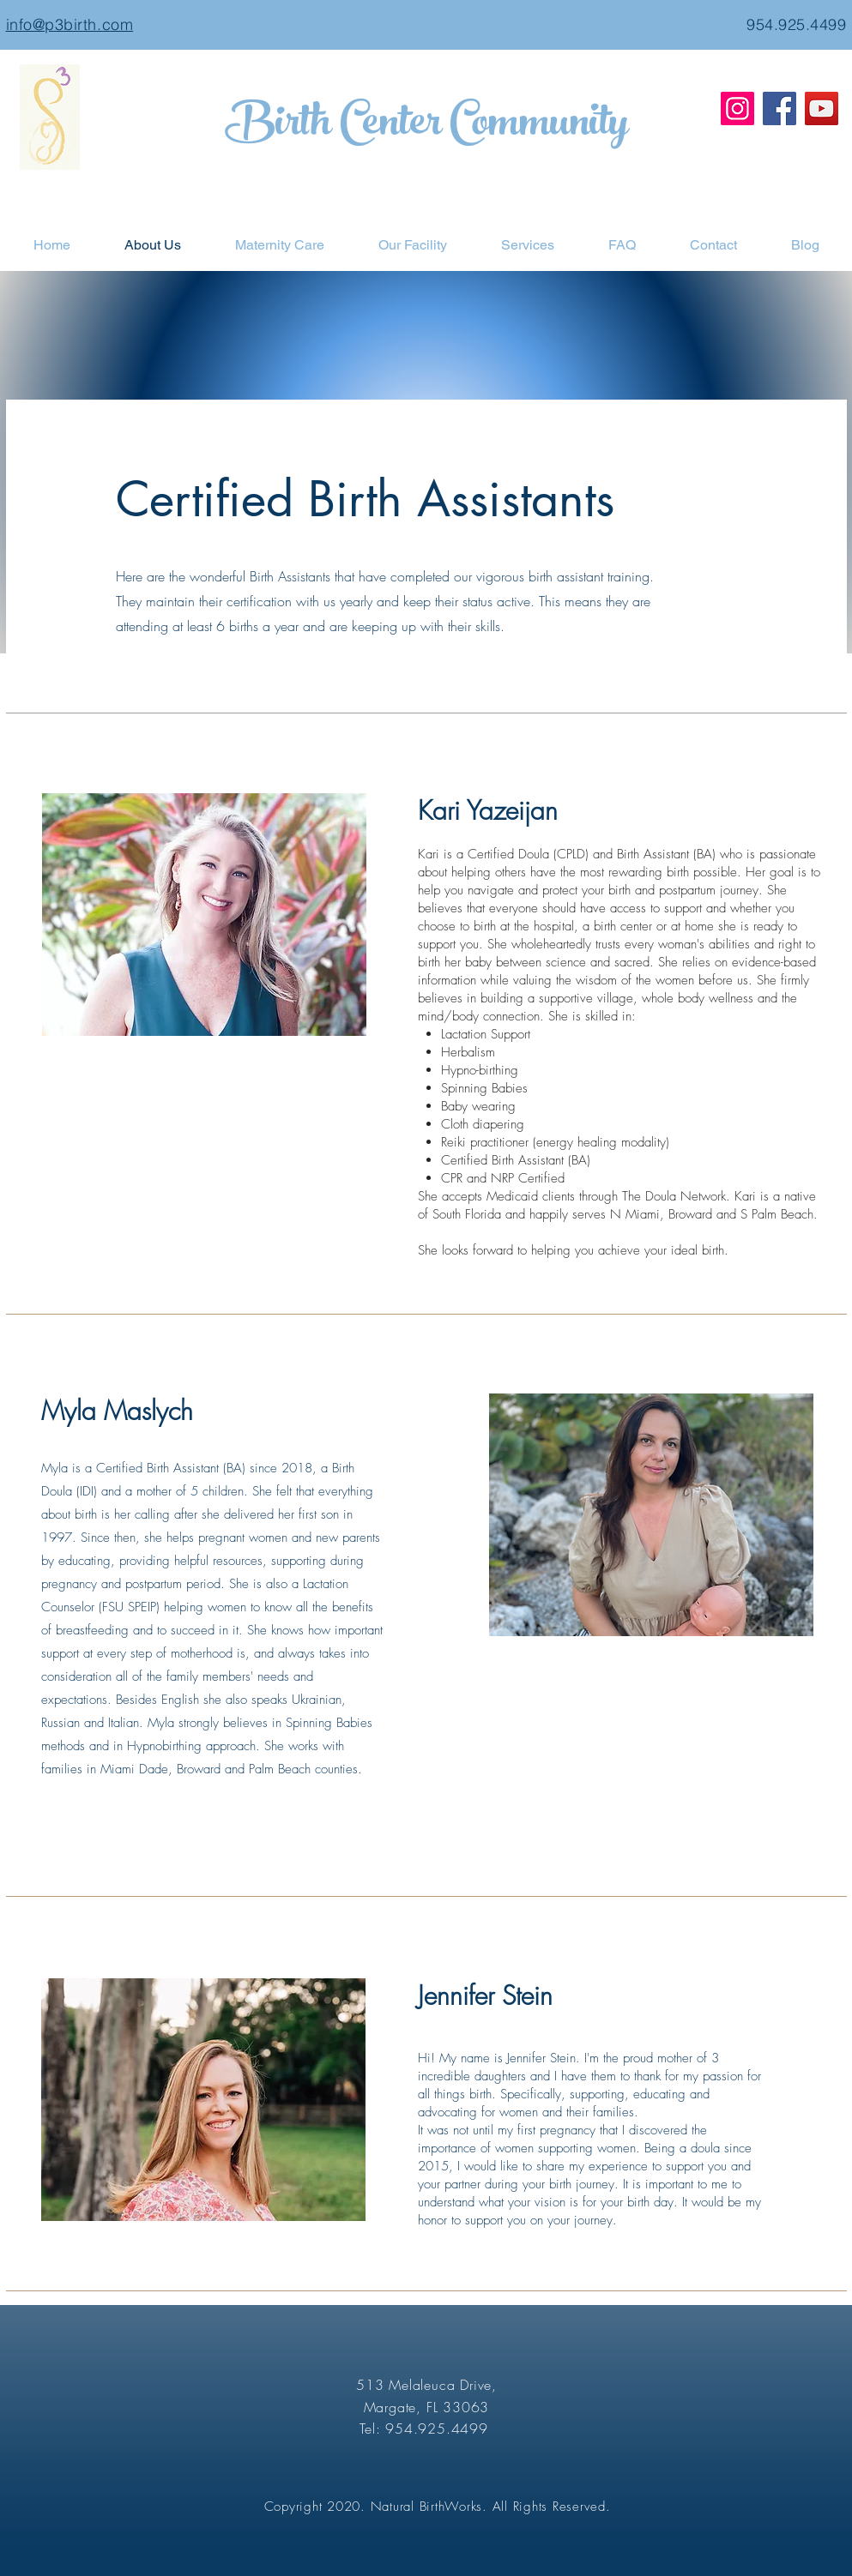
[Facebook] (779, 108)
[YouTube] (821, 108)
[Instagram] (737, 108)
